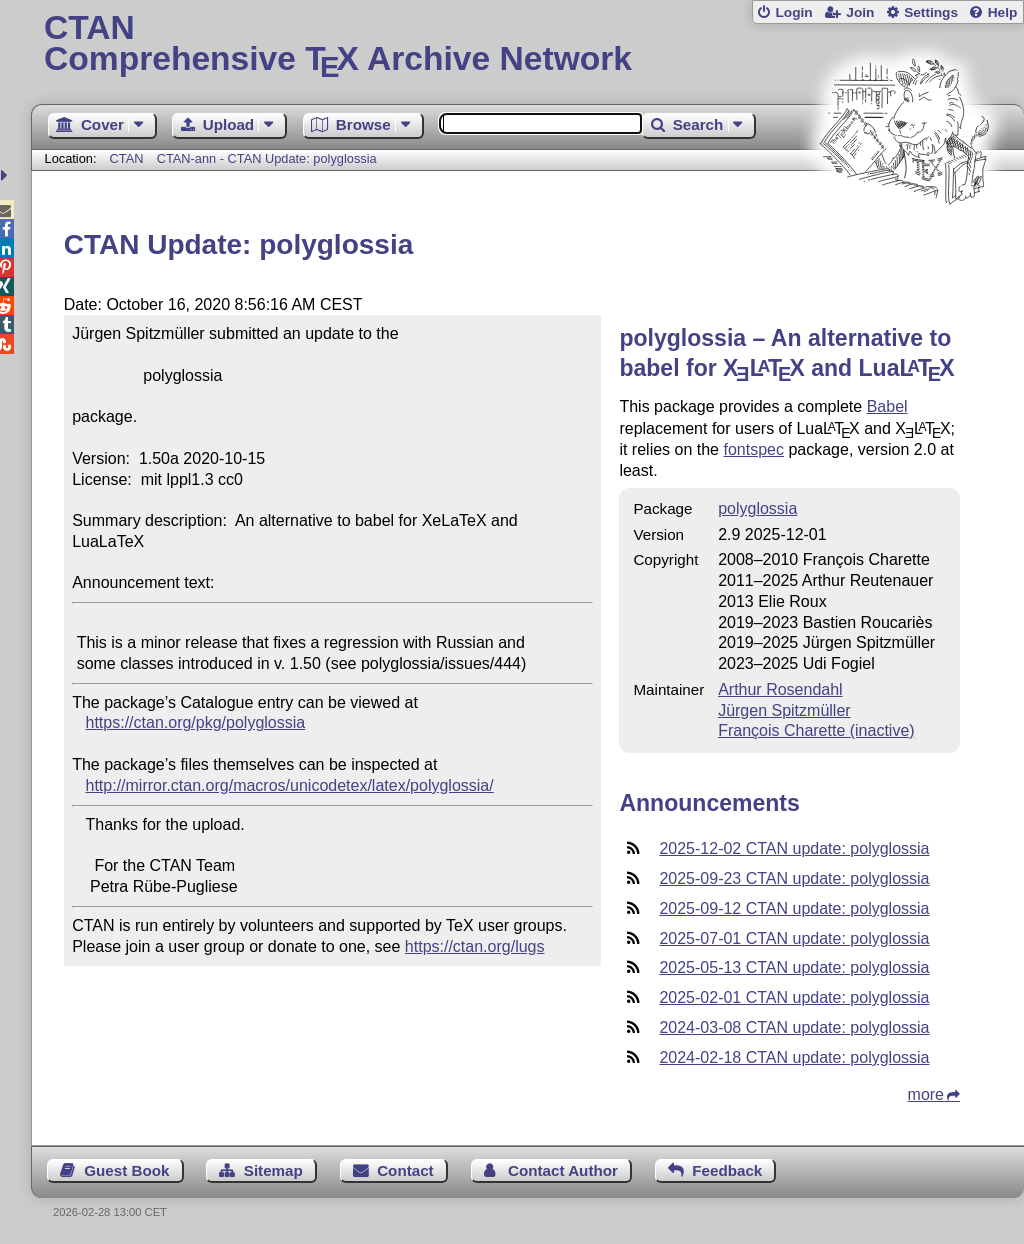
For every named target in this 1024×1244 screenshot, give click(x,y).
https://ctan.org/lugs (475, 946)
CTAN (127, 158)
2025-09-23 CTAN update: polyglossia (794, 878)
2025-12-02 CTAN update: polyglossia (794, 848)
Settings (931, 12)
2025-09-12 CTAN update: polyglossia (794, 908)
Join (860, 12)
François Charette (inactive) (816, 730)
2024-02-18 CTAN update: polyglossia (794, 1057)
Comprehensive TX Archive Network (527, 45)
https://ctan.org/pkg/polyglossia (196, 722)
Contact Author (563, 1170)
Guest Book (126, 1170)
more (926, 1094)
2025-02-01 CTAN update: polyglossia (794, 997)
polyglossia (757, 508)
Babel (887, 406)
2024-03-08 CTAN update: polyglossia (794, 1027)
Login (793, 12)
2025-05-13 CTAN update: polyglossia (794, 967)
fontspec (753, 449)
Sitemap (273, 1170)
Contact (405, 1170)
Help (1003, 12)
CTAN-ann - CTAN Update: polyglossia (267, 158)
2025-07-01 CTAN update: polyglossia (794, 938)
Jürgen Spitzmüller (784, 710)
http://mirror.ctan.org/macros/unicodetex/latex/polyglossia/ (290, 785)
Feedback (727, 1170)
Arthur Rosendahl (780, 689)
